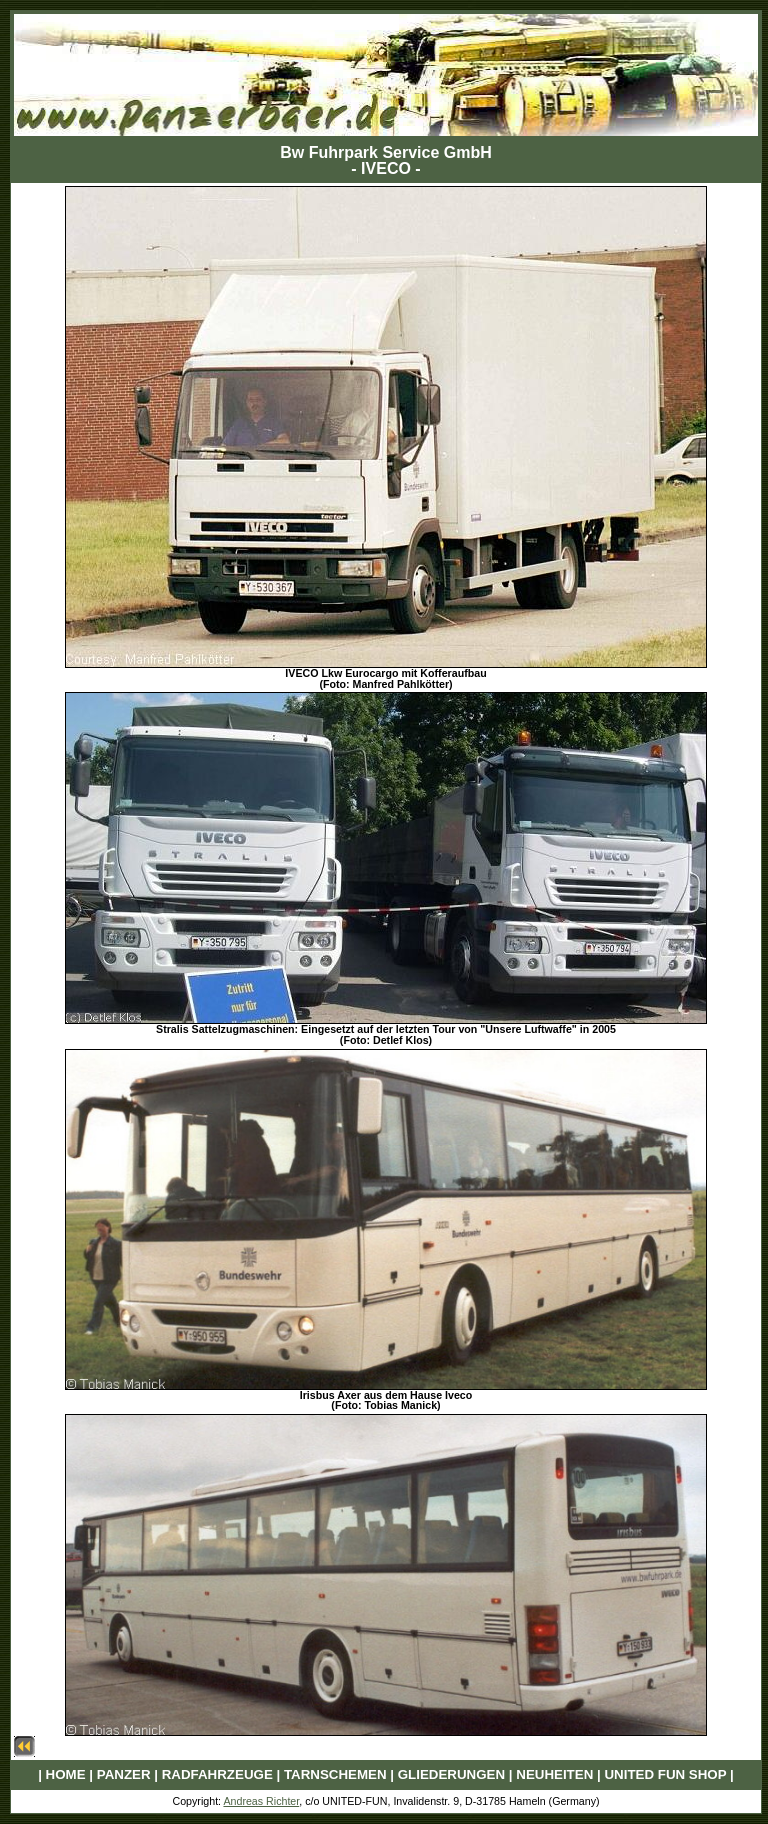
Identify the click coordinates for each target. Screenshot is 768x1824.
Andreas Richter (261, 1801)
